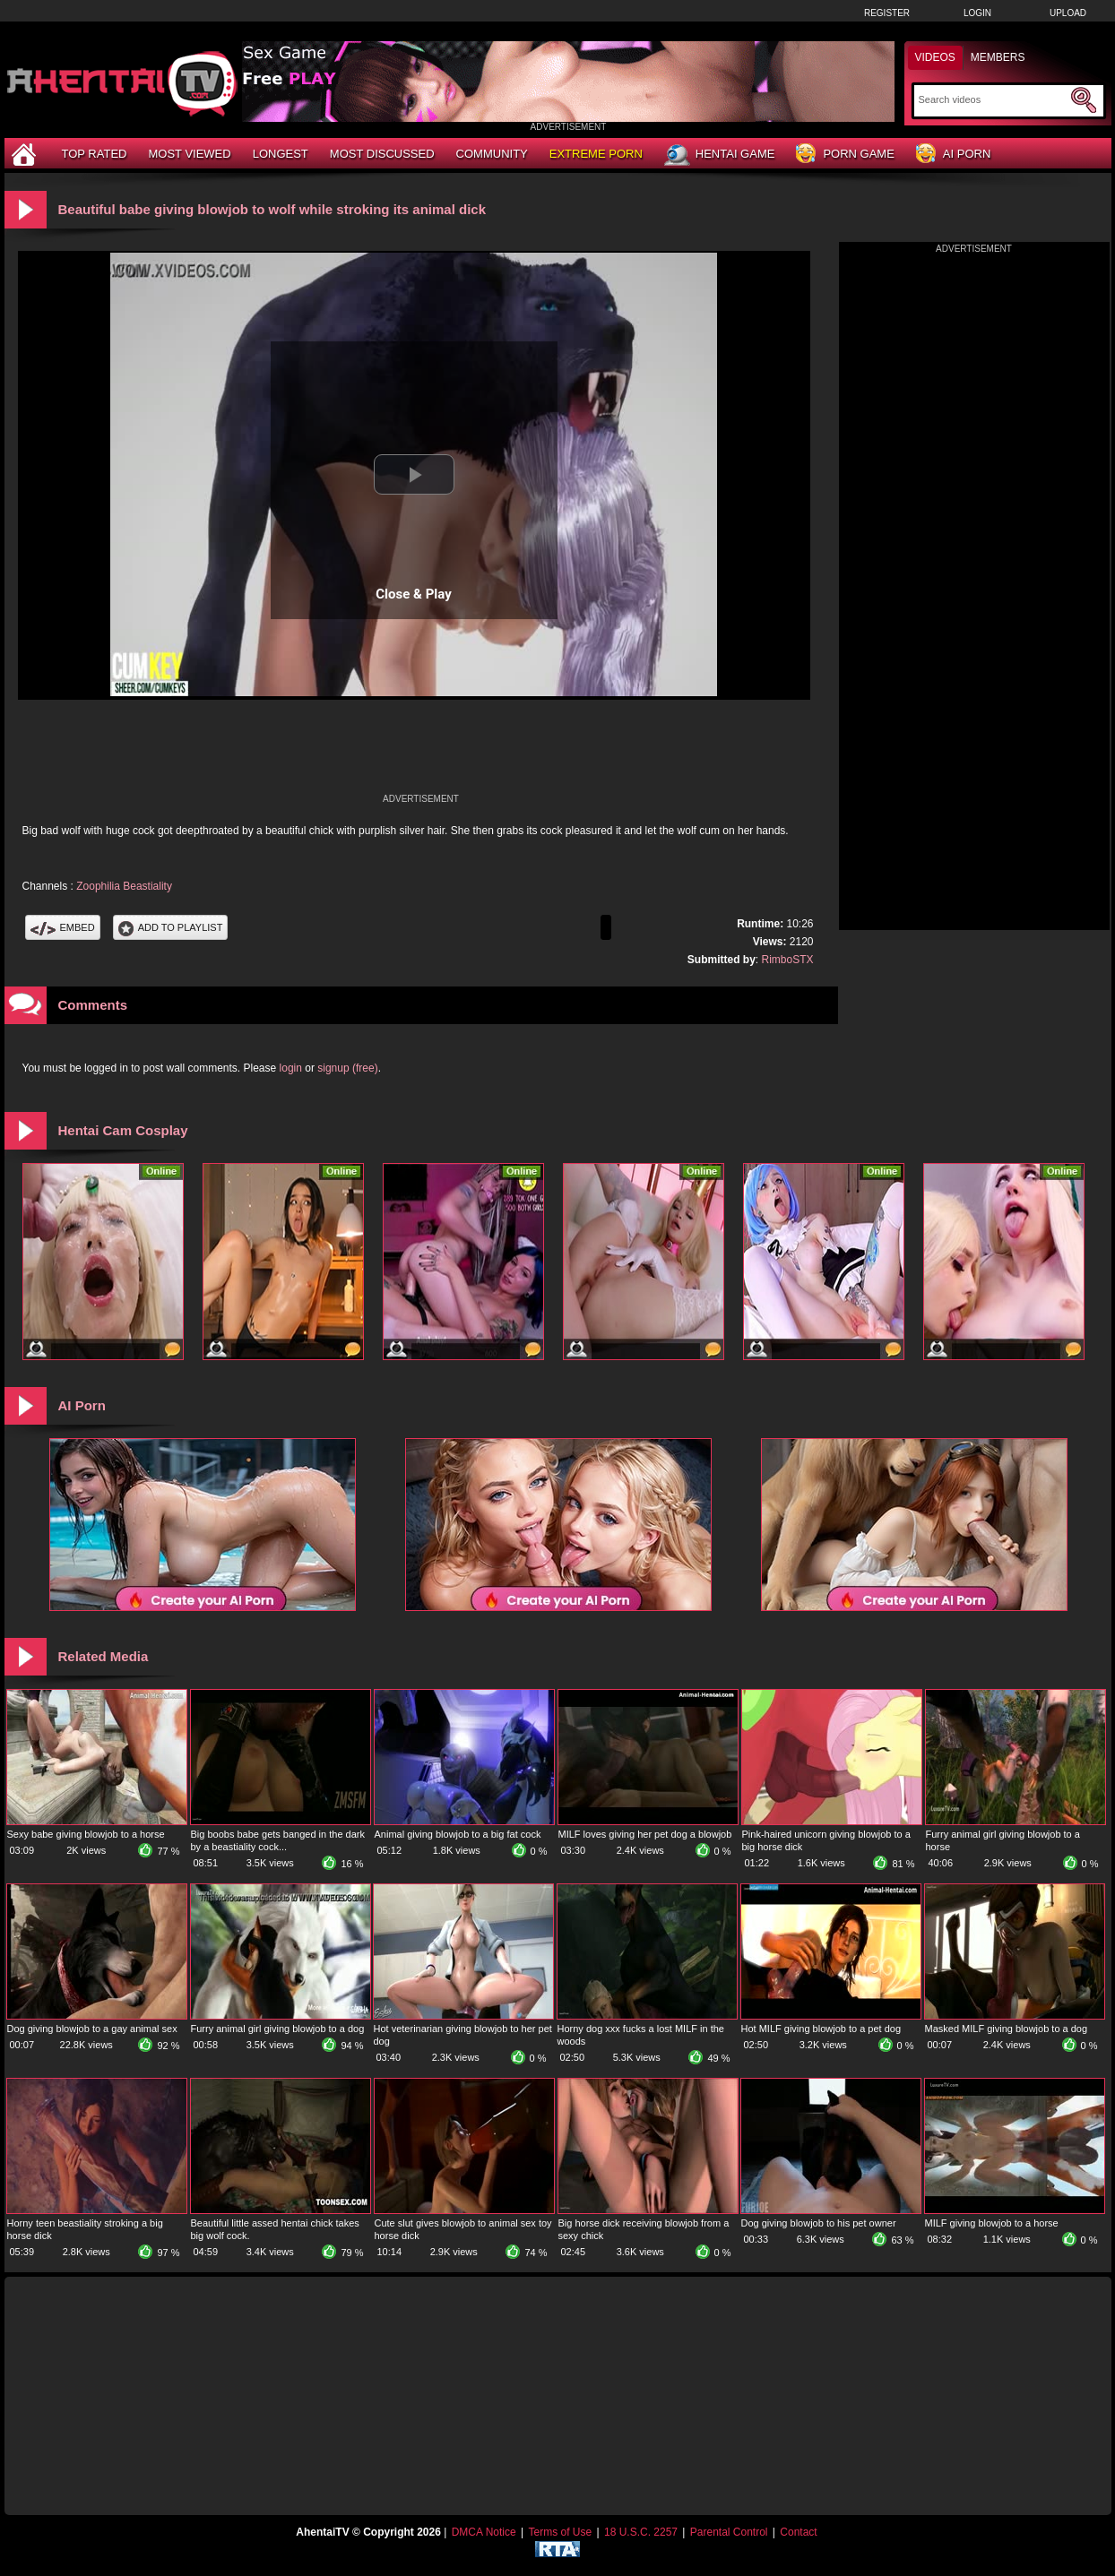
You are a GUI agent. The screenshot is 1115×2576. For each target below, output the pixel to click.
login (291, 1068)
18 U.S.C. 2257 (641, 2532)
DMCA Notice (484, 2532)
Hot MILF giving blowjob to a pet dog (821, 2028)
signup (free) (347, 1068)
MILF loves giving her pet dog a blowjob (645, 1834)
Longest (280, 153)
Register (887, 13)
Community (492, 153)
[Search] (992, 99)
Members (998, 57)
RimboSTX (787, 959)
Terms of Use (560, 2532)
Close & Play (414, 594)
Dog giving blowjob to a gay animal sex (92, 2028)
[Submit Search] (1083, 100)
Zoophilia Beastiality (124, 886)
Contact (798, 2532)
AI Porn (953, 154)
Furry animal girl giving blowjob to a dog (278, 2028)
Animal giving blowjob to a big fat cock (458, 1834)
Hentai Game (719, 155)
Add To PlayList (170, 927)
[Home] (26, 154)
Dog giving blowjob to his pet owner (818, 2223)
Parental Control (729, 2532)
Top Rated (94, 153)
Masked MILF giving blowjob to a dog (1006, 2028)
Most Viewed (189, 153)
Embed (62, 927)
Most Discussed (382, 153)
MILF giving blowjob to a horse (992, 2223)
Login (977, 13)
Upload (1068, 13)
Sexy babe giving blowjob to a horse (86, 1834)
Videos (935, 57)
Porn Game (845, 154)
